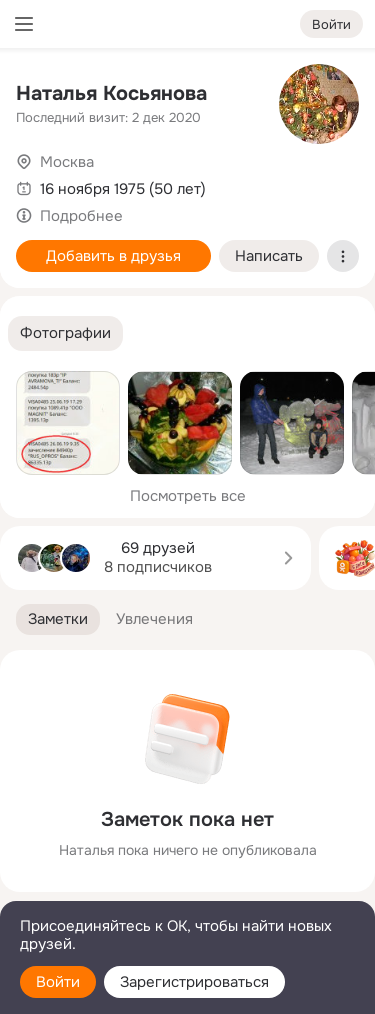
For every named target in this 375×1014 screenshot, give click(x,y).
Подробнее (81, 216)
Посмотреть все (188, 496)
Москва (67, 162)
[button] (65, 333)
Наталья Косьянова (111, 93)
